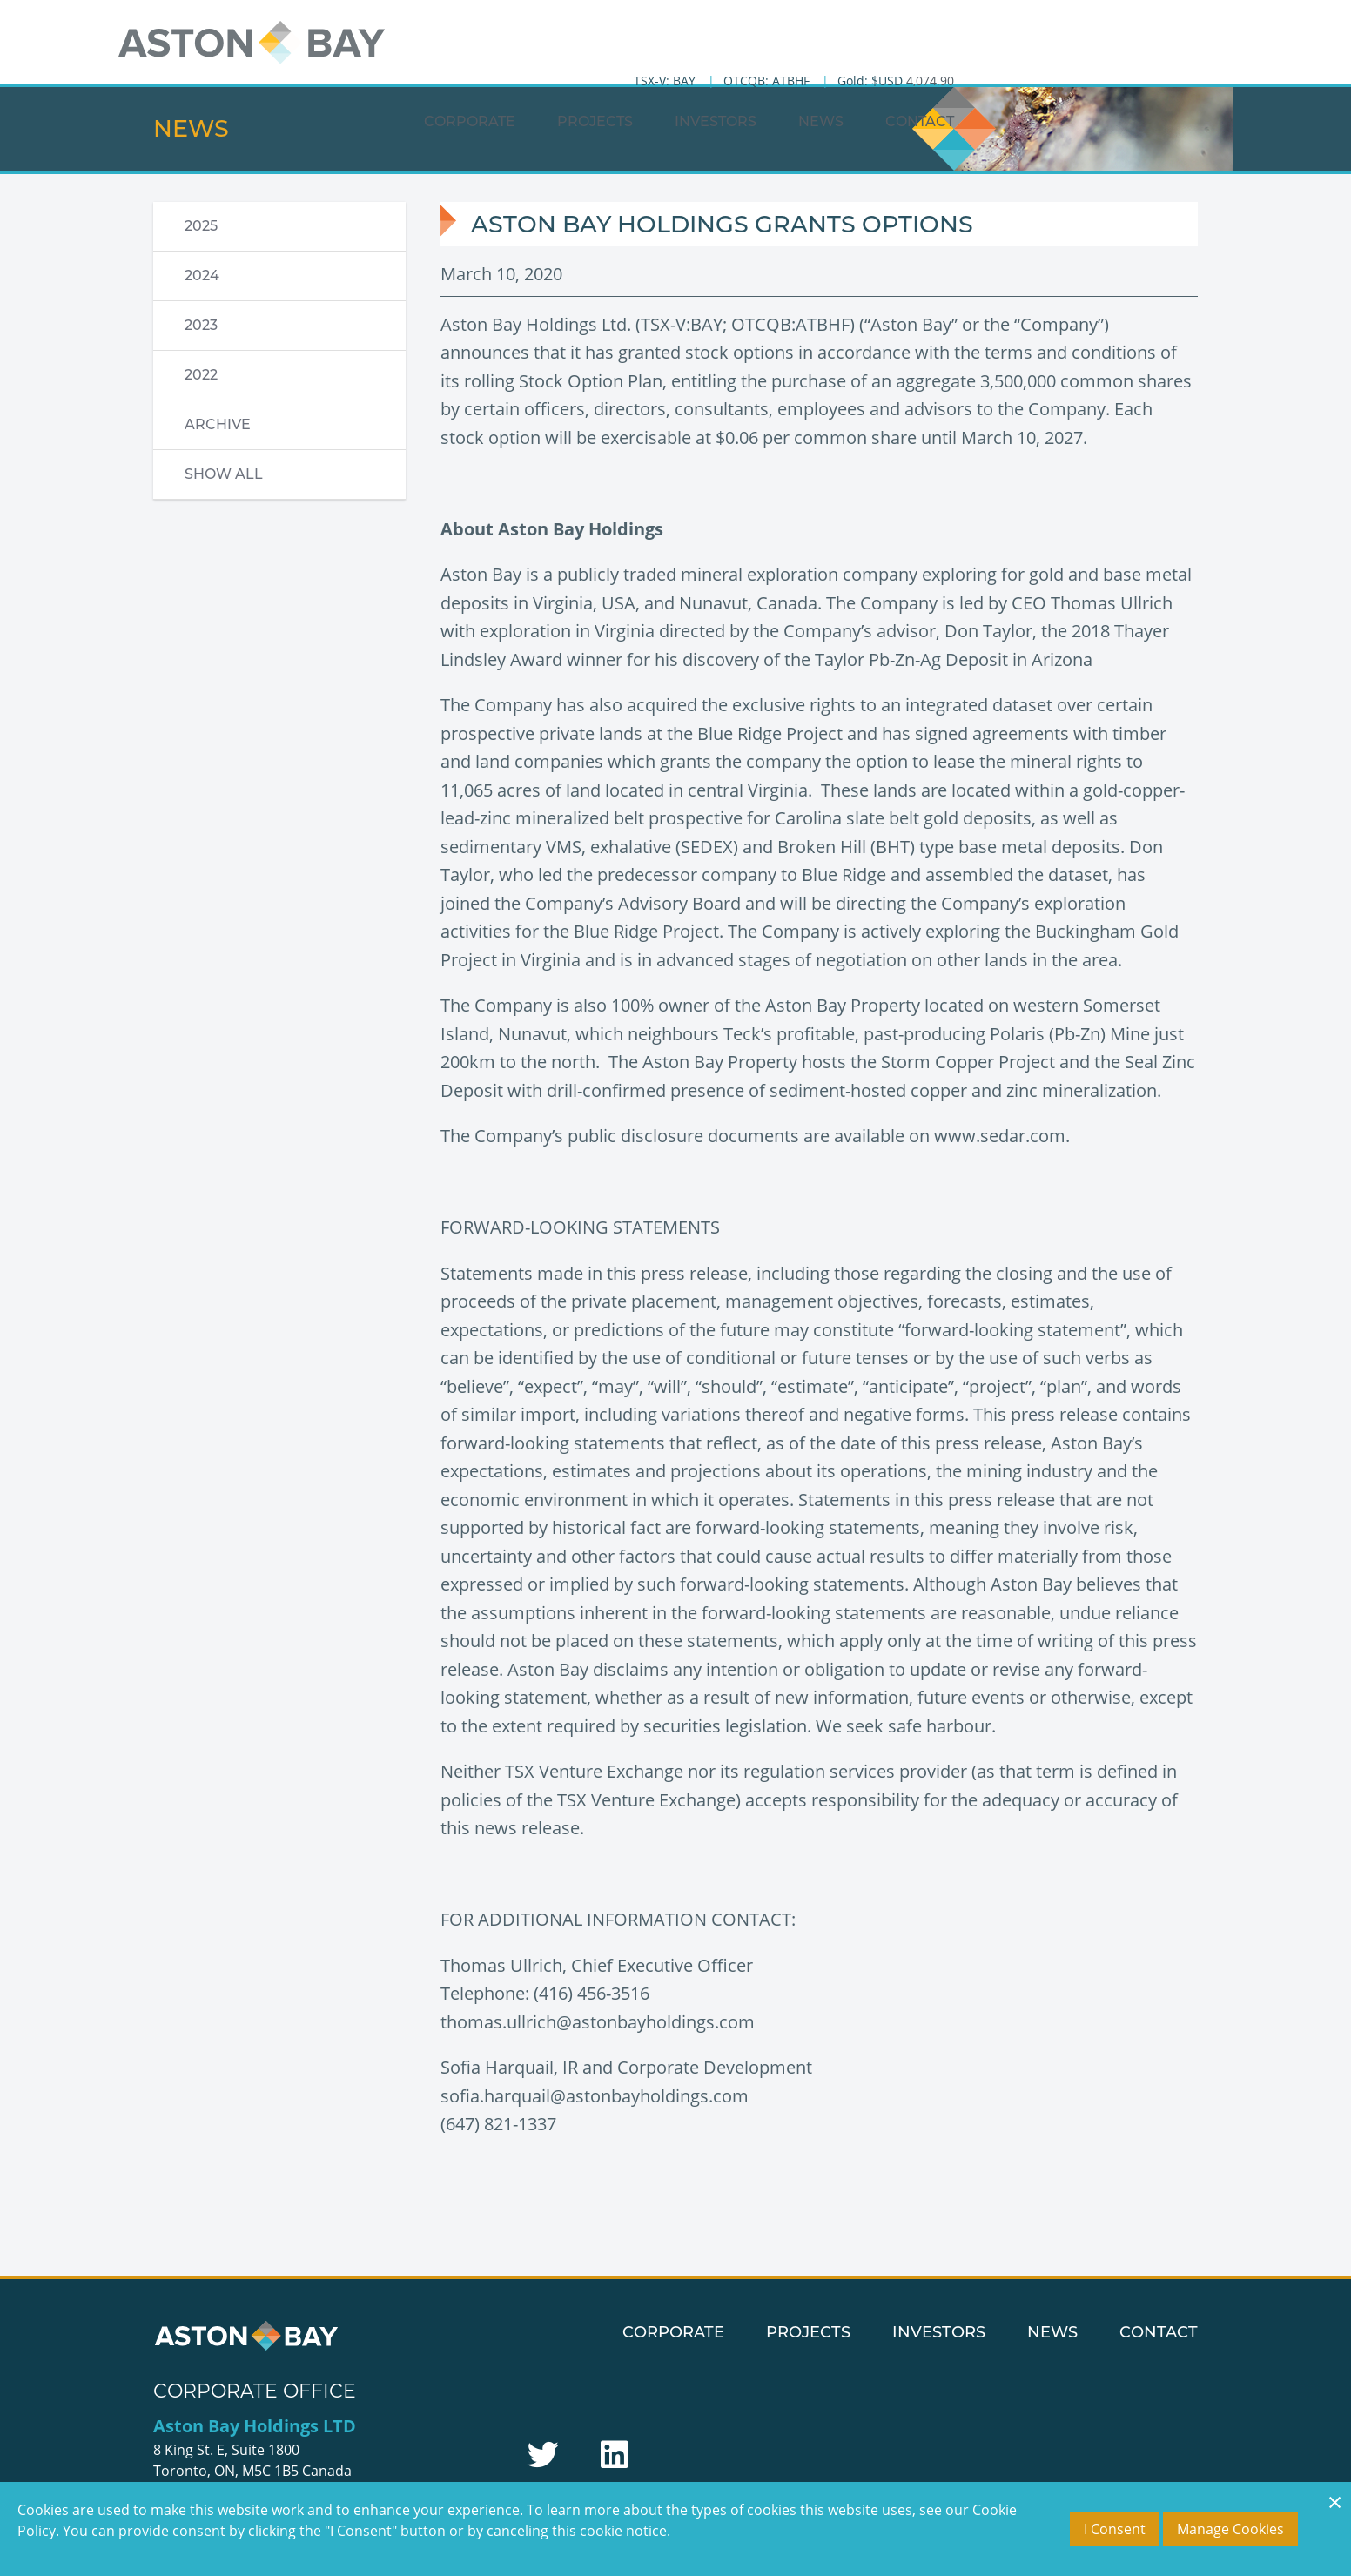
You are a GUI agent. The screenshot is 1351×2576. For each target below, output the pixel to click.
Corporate (748, 57)
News (1099, 57)
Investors (994, 57)
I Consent (1115, 2529)
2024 (202, 275)
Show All (224, 474)
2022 (201, 375)
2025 (201, 226)
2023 (201, 325)
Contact (1198, 57)
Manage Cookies (1230, 2529)
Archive (218, 424)
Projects (873, 57)
